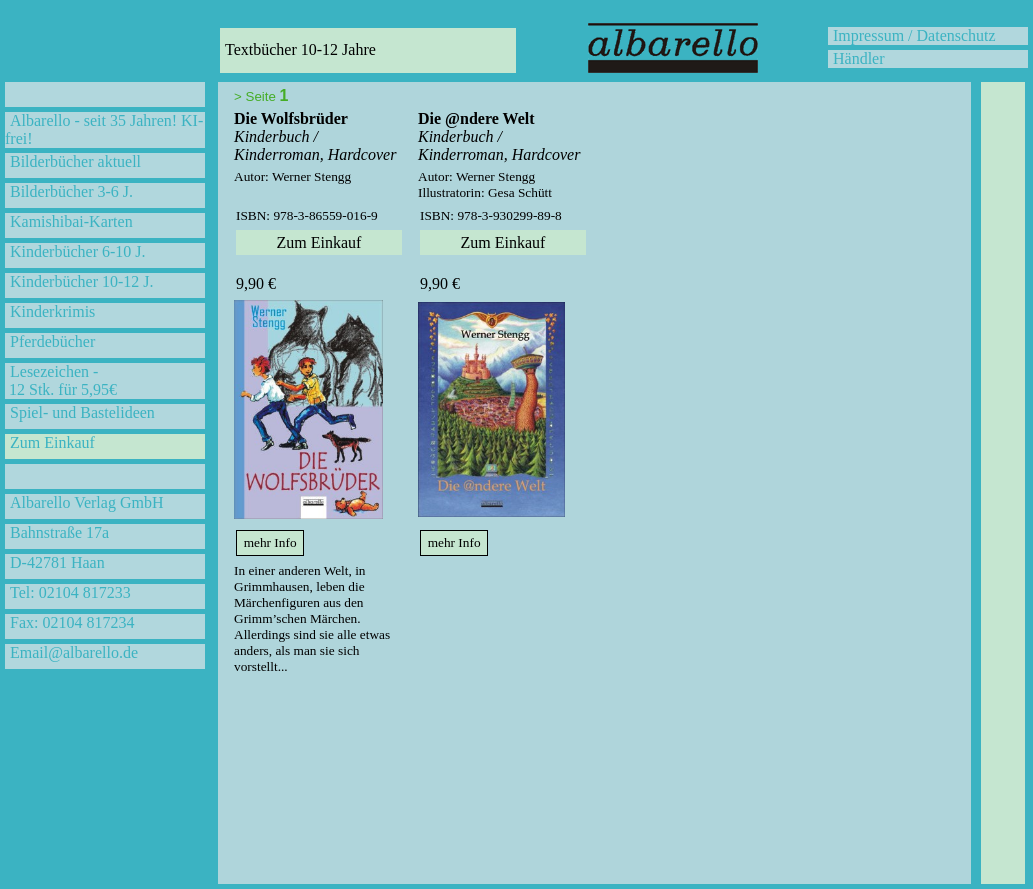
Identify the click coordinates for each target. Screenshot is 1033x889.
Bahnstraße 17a (59, 532)
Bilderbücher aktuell (75, 161)
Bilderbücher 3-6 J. (71, 191)
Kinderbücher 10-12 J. (82, 281)
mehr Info (270, 542)
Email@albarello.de (74, 652)
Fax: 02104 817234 (72, 622)
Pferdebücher (52, 341)
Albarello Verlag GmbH (86, 502)
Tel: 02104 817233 (70, 592)
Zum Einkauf (52, 442)
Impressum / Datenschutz (914, 35)
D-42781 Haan (57, 562)
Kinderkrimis (52, 311)
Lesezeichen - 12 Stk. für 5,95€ (61, 380)
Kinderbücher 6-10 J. (78, 251)
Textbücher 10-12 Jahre (300, 49)
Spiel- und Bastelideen (82, 412)
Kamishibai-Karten (71, 221)
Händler (859, 58)
